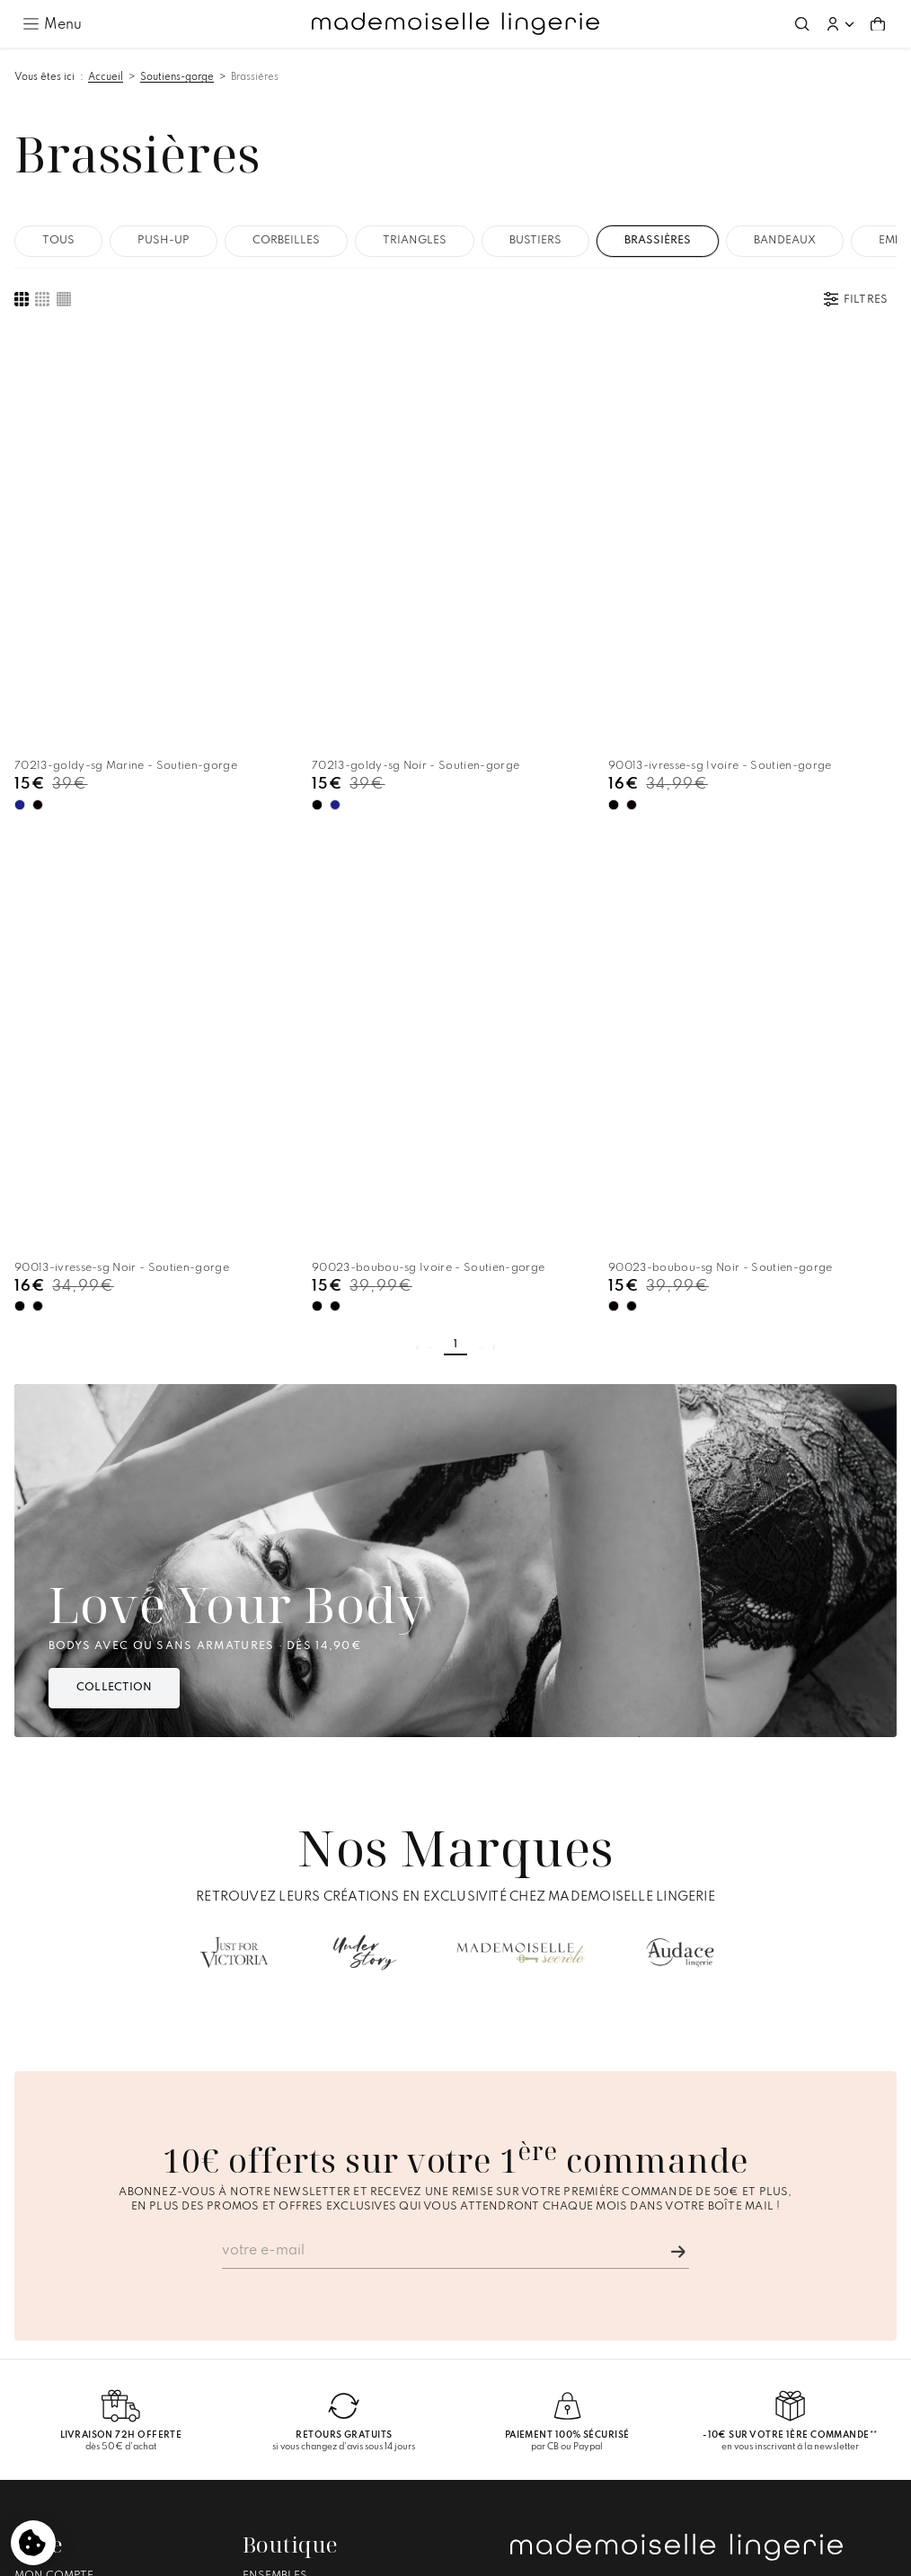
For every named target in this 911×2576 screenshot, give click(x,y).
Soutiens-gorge (177, 77)
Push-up (163, 240)
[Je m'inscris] (678, 2029)
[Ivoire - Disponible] (706, 693)
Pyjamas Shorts (294, 2401)
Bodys (261, 2369)
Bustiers (535, 240)
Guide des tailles (66, 2401)
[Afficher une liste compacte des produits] (64, 299)
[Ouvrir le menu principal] (52, 23)
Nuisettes (274, 2385)
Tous (58, 240)
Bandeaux (785, 240)
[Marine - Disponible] (260, 693)
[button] (840, 24)
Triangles (415, 240)
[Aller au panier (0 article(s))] (878, 24)
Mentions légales (305, 2554)
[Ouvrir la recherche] (802, 24)
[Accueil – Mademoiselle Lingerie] (455, 24)
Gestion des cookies (597, 2554)
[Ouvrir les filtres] (856, 298)
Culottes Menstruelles (317, 2418)
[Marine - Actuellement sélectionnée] (20, 694)
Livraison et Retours (81, 2385)
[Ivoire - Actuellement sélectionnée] (465, 694)
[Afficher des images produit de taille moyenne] (42, 299)
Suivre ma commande (80, 2369)
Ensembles (275, 2353)
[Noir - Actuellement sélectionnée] (243, 694)
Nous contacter (67, 2418)
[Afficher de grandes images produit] (21, 299)
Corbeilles (286, 240)
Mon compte (53, 2353)
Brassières (255, 77)
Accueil (105, 77)
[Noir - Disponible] (37, 693)
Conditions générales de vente (447, 2554)
